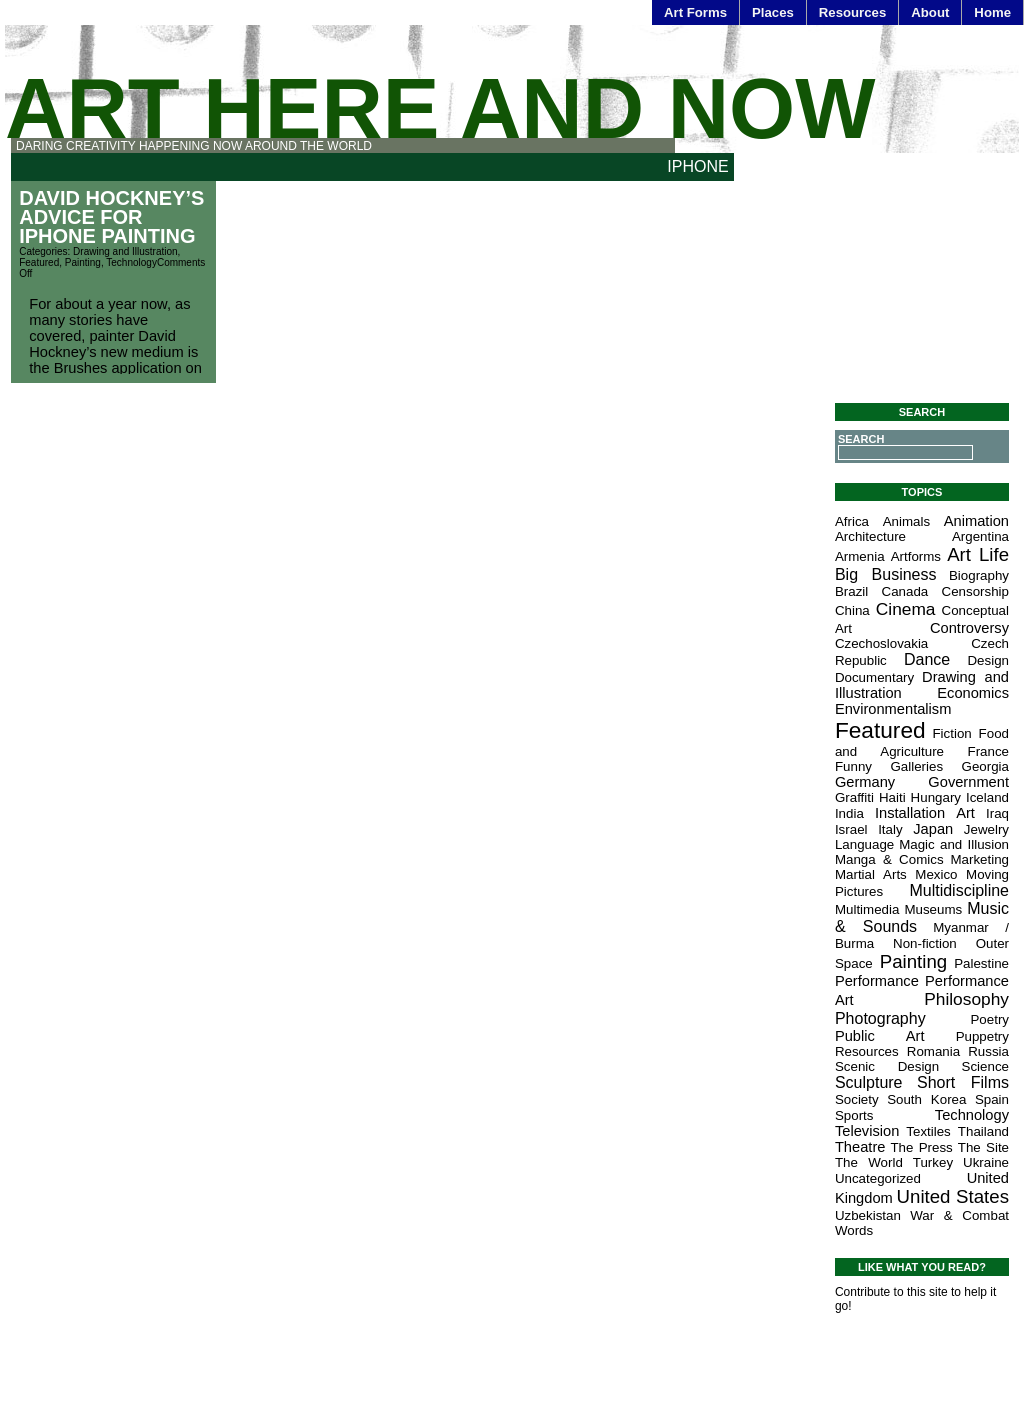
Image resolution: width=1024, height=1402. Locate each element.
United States (953, 1196)
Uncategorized (878, 1178)
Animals (906, 521)
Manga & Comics (889, 859)
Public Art (880, 1036)
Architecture (870, 536)
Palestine (981, 963)
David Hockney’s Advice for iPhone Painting (111, 217)
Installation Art (925, 813)
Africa (852, 521)
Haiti (892, 797)
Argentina (980, 536)
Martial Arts (871, 874)
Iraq (997, 813)
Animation (976, 521)
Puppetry (982, 1036)
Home (992, 12)
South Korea (926, 1099)
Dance (927, 659)
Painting (83, 262)
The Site (983, 1147)
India (849, 813)
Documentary (874, 677)
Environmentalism (893, 709)
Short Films (963, 1082)
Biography (979, 575)
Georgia (985, 766)
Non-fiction (925, 943)
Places (773, 12)
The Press (921, 1147)
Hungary (936, 797)
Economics (973, 693)
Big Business (886, 574)
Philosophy (966, 999)
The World (869, 1162)
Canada (905, 591)
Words (854, 1230)
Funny (853, 766)
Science (985, 1066)
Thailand (983, 1131)
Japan (933, 829)
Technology (131, 262)
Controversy (969, 628)
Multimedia (867, 909)
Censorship (975, 591)
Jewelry (986, 829)
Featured (39, 262)
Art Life (978, 554)
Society (857, 1099)
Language (864, 844)
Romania (933, 1051)
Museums (933, 909)
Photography (880, 1018)
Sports (854, 1115)
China (852, 610)
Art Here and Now (440, 108)
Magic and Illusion (954, 844)
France (988, 751)
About (930, 12)
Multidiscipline (959, 890)
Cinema (906, 609)
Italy (890, 829)
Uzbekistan (868, 1215)
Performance (877, 981)
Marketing (979, 859)
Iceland (987, 797)
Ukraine (986, 1162)
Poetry (989, 1019)
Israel (851, 829)
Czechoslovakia (881, 643)
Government (968, 782)
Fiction (951, 733)
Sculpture (869, 1082)
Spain (992, 1099)
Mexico (936, 874)
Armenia (860, 556)
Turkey (933, 1162)
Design (988, 660)
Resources (852, 12)
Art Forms (695, 12)
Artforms (916, 556)
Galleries (916, 766)
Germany (865, 782)
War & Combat (959, 1215)
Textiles (928, 1131)
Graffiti (854, 797)
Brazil (851, 591)
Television (867, 1131)
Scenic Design (887, 1066)
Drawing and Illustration (125, 251)
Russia (988, 1051)
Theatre (860, 1147)
